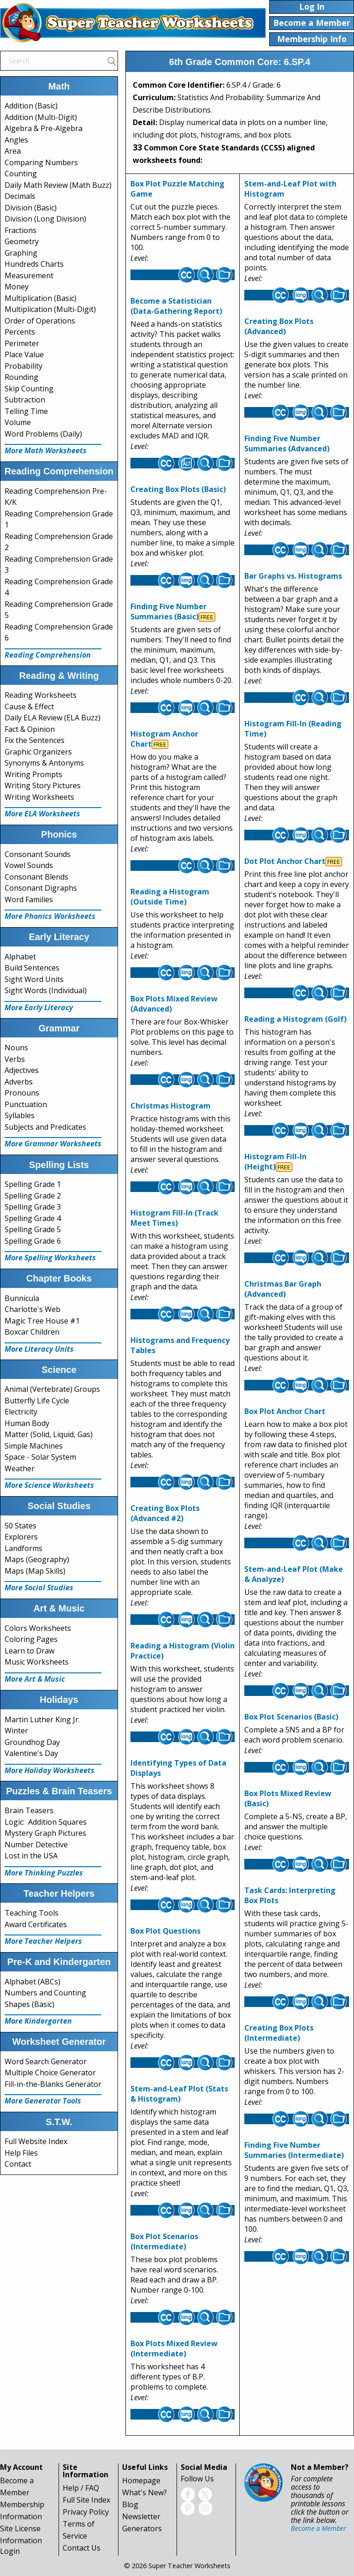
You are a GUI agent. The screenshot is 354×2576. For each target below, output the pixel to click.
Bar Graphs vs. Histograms (293, 576)
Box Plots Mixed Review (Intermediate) (174, 2348)
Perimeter (22, 343)
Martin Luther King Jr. (42, 1719)
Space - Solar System (40, 1457)
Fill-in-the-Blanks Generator (53, 2084)
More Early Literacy (39, 1007)
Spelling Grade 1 (33, 1184)
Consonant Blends (36, 877)
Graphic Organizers (38, 752)
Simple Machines (34, 1446)
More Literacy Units (39, 1349)
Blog (130, 2504)
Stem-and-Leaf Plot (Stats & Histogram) (179, 2094)
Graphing (21, 253)
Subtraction (25, 400)
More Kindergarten (38, 2021)
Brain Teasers (29, 1810)
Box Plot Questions (165, 1931)
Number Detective (36, 1844)
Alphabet (20, 957)
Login (10, 2551)
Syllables (20, 1115)
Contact (18, 2164)
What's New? (144, 2492)
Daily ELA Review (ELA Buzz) (52, 718)
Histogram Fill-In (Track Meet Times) (174, 1218)
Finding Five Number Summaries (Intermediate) (294, 2150)
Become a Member (318, 2528)
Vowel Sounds (29, 865)
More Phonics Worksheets (50, 916)
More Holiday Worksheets (49, 1770)
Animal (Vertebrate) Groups (52, 1389)
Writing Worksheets (39, 797)
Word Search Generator (46, 2061)
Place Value (24, 354)
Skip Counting (29, 388)
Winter (16, 1730)
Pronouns (22, 1093)
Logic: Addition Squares (46, 1822)
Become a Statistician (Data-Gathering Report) (176, 306)
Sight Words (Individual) (46, 990)
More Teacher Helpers (43, 1941)
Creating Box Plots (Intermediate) (278, 2033)
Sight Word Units (34, 979)
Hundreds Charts (34, 264)
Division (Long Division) (45, 219)
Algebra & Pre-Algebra (44, 128)
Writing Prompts (33, 774)
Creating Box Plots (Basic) (178, 489)
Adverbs (19, 1082)
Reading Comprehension (48, 655)
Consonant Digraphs (41, 888)
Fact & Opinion (30, 729)
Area (13, 151)
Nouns (16, 1047)
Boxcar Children (32, 1332)
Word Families (29, 899)
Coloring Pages (31, 1639)
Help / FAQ (81, 2488)
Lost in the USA (31, 1856)
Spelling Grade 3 (33, 1207)
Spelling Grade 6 (33, 1241)
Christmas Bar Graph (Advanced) (282, 1289)
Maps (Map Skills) (35, 1571)
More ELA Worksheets (42, 814)
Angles (16, 140)
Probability (23, 366)
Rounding (21, 377)
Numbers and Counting (45, 1993)
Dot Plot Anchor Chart (284, 861)
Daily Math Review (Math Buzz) (58, 185)
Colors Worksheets (38, 1628)
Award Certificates (36, 1924)
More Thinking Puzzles (44, 1873)
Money (17, 287)
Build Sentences (32, 968)
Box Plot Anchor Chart (284, 1411)
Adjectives (22, 1070)
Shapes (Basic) (29, 2004)
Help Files (21, 2153)
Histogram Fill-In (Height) (275, 1161)
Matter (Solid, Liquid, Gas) (49, 1434)
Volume (18, 422)
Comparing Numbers (41, 162)
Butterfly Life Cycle (37, 1401)
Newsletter (141, 2516)
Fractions (20, 230)
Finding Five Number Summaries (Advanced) (287, 443)
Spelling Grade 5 (33, 1229)
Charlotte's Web (32, 1309)
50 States (20, 1526)
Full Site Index (86, 2500)
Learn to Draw (29, 1651)
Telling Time (26, 411)
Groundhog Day (32, 1742)
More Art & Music (35, 1679)
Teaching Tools (32, 1913)
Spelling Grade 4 (33, 1218)
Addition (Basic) (31, 106)
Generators (142, 2528)
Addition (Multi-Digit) (41, 117)
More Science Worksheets (49, 1485)
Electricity (21, 1412)
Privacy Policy (86, 2512)
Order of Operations (40, 321)
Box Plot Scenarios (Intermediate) (164, 2241)
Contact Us (81, 2548)
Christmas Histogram (170, 1106)
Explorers (21, 1537)
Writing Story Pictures (43, 785)
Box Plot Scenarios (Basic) (291, 1717)
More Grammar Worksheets (53, 1143)
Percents (20, 332)
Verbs (15, 1059)
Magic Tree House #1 (42, 1321)
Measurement (29, 275)
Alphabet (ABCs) (32, 1982)
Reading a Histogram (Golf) (295, 1019)
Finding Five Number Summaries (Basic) (168, 611)
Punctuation (26, 1104)
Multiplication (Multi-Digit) (50, 309)
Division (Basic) (31, 208)
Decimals (20, 196)
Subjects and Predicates (45, 1127)
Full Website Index (36, 2141)
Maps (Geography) (37, 1559)
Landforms (23, 1548)
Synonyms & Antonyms (44, 763)
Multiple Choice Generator (50, 2072)
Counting (21, 173)
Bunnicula (22, 1298)
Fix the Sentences (35, 740)
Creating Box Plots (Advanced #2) (165, 1513)
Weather (20, 1468)
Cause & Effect (29, 706)
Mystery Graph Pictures (45, 1833)
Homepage (141, 2480)
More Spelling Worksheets (50, 1257)
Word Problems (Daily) (43, 434)
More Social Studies (39, 1587)
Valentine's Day (31, 1753)
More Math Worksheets (46, 450)
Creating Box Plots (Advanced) (278, 326)
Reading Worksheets (41, 695)
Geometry (22, 241)
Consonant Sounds (38, 854)
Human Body (27, 1423)
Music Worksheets (37, 1662)
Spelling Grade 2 (33, 1196)
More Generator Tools (43, 2101)
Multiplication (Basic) (41, 298)
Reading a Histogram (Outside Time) (169, 897)
